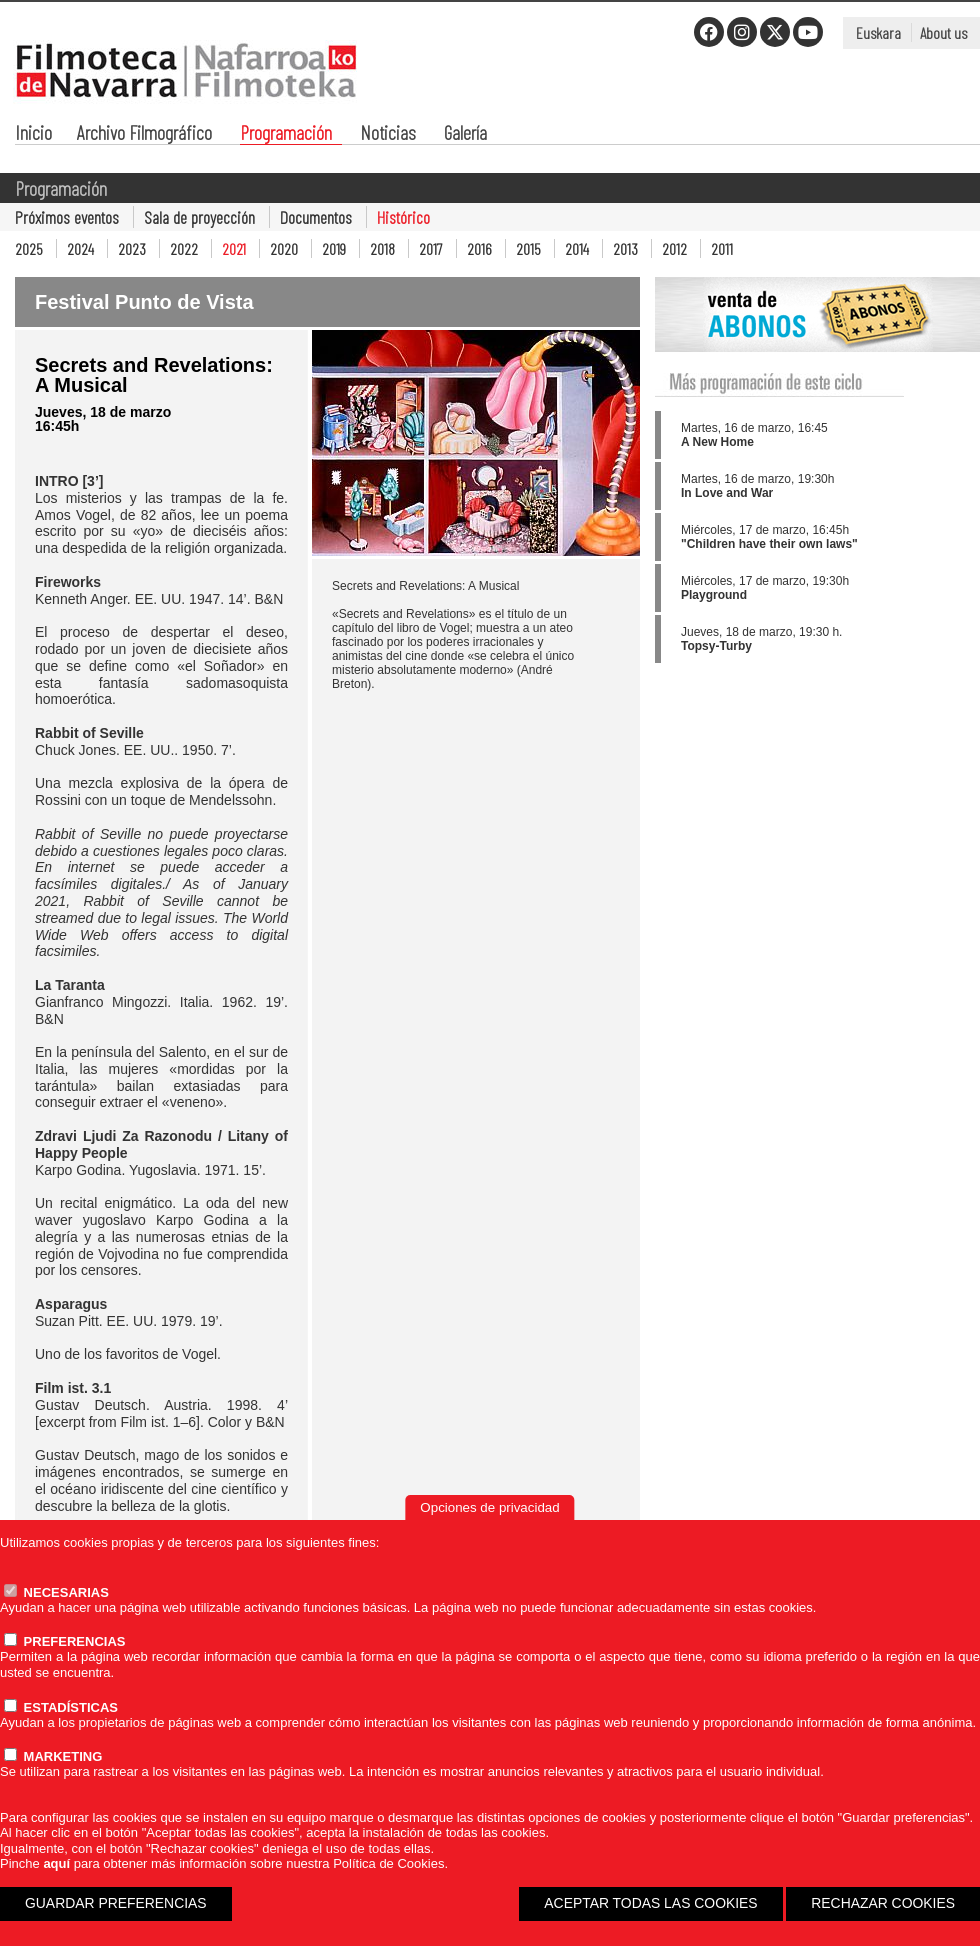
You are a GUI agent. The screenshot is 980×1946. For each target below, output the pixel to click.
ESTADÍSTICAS (61, 1707)
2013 (625, 248)
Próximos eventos (67, 217)
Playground (714, 595)
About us (943, 32)
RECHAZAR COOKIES (883, 1903)
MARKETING (53, 1756)
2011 (722, 248)
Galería (465, 134)
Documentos (316, 217)
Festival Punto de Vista (144, 302)
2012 (674, 248)
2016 (479, 248)
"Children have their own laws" (769, 544)
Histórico (403, 217)
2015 (528, 248)
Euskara (878, 32)
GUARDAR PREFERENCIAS (116, 1903)
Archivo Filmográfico (144, 134)
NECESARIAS (56, 1592)
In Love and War (727, 493)
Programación (286, 134)
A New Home (717, 442)
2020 (284, 248)
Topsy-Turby (716, 646)
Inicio (33, 134)
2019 (334, 248)
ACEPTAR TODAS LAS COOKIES (650, 1903)
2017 (431, 248)
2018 (382, 248)
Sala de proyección (199, 217)
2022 (184, 248)
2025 (29, 248)
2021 (234, 248)
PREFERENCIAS (64, 1641)
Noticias (388, 134)
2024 (80, 248)
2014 (577, 248)
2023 (132, 248)
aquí (56, 1863)
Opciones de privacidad (489, 1507)
